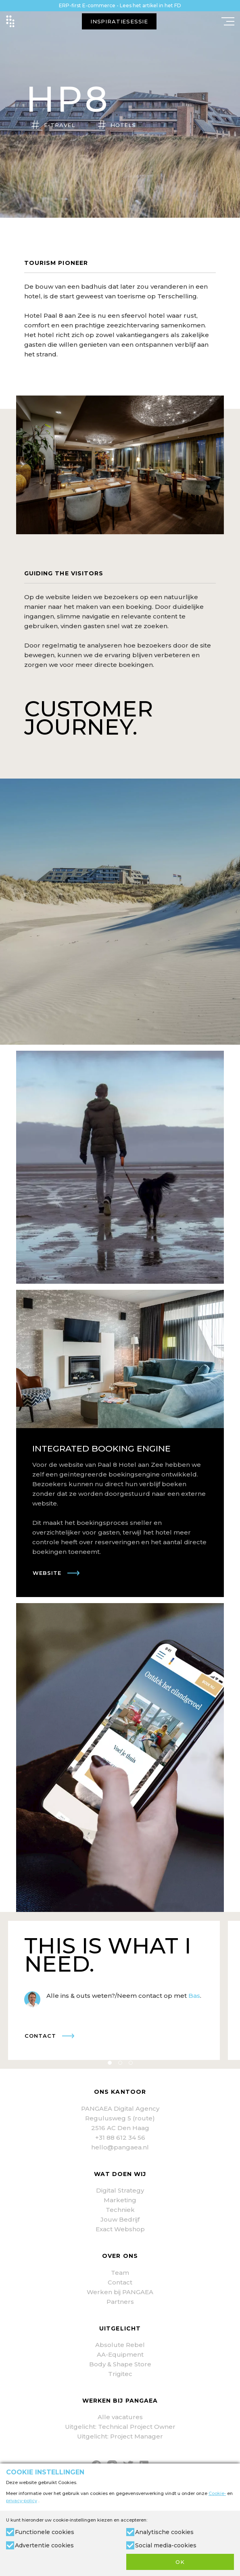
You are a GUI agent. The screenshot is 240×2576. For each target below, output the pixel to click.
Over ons (120, 2255)
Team (120, 2272)
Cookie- (217, 2493)
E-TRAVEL (59, 125)
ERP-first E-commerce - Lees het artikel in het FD (120, 5)
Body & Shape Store (120, 2364)
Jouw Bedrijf (120, 2219)
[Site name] (10, 21)
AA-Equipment (120, 2354)
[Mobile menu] (228, 21)
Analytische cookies (164, 2532)
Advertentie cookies (44, 2545)
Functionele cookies (44, 2532)
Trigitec (120, 2374)
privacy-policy (21, 2500)
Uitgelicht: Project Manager (120, 2436)
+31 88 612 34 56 (120, 2137)
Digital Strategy (120, 2190)
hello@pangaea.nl (120, 2147)
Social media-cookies (165, 2545)
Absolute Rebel (120, 2345)
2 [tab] (120, 2063)
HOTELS (123, 125)
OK (180, 2562)
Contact (40, 2035)
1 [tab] (110, 2063)
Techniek (120, 2210)
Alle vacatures (120, 2417)
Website (47, 1573)
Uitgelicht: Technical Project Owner (120, 2426)
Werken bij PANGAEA (120, 2292)
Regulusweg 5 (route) (120, 2118)
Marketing (120, 2200)
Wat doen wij (120, 2174)
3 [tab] (131, 2063)
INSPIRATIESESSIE (119, 21)
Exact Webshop (120, 2229)
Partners (120, 2301)
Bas (194, 1995)
